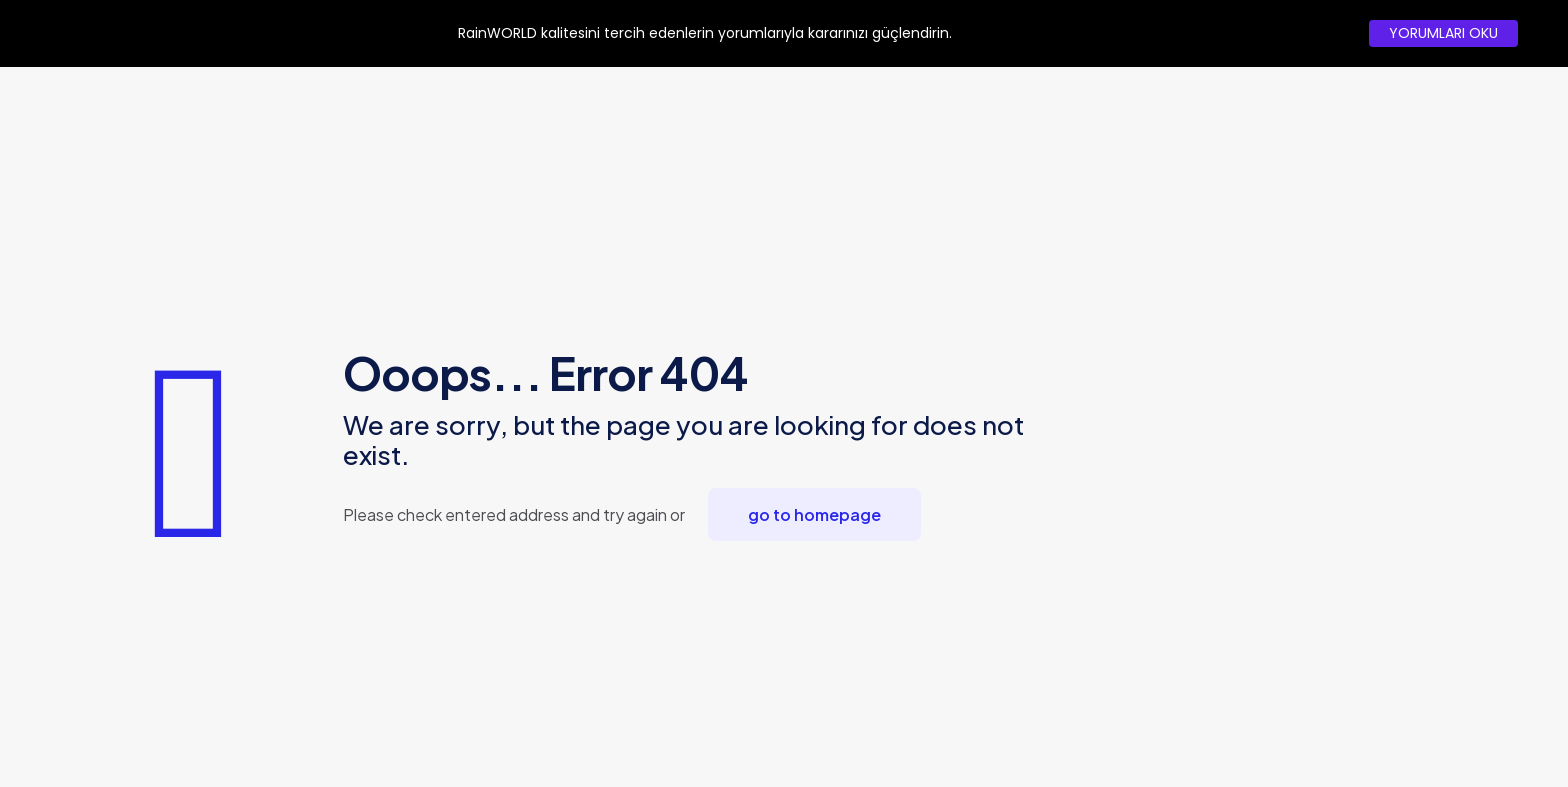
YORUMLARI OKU (1443, 33)
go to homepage (814, 514)
